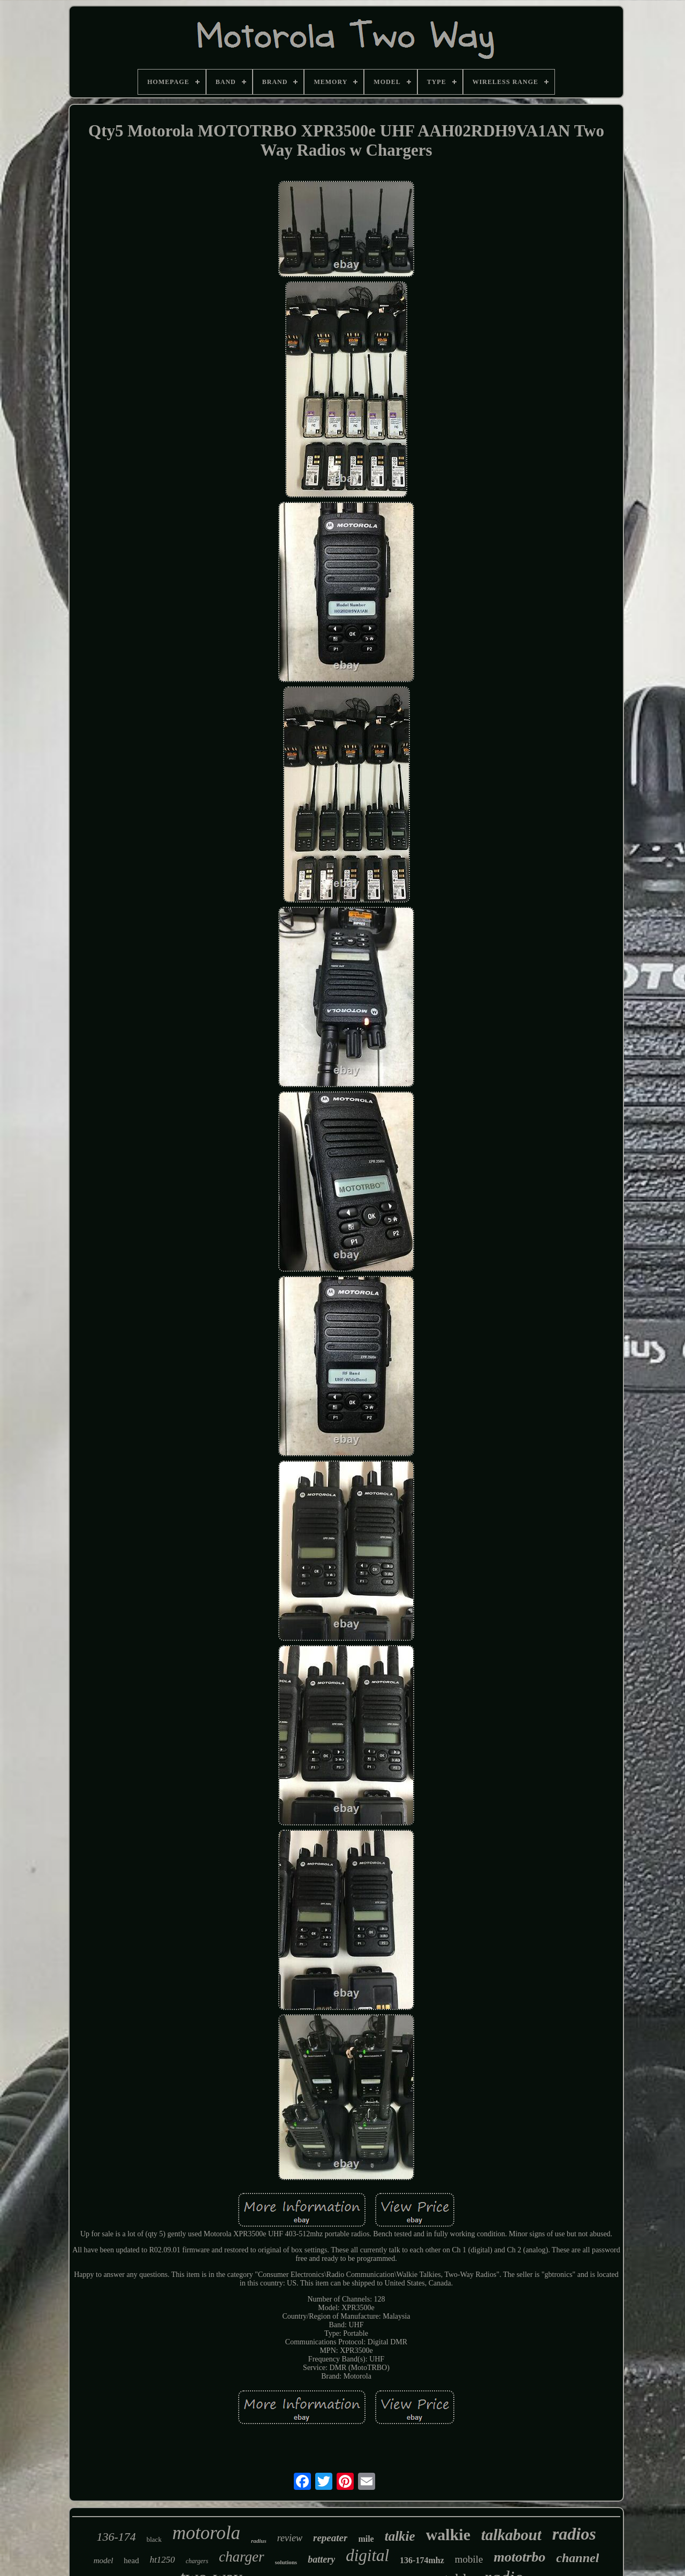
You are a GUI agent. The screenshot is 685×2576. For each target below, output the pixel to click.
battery (321, 2559)
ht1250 (162, 2560)
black (154, 2539)
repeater (330, 2537)
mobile (469, 2559)
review (289, 2538)
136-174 (115, 2536)
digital (367, 2555)
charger (241, 2557)
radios (574, 2533)
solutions (286, 2562)
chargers (197, 2561)
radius (259, 2540)
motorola (206, 2533)
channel (577, 2558)
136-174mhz (422, 2560)
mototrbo (520, 2557)
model (103, 2560)
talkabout (511, 2534)
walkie (448, 2534)
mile (366, 2538)
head (131, 2560)
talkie (400, 2536)
